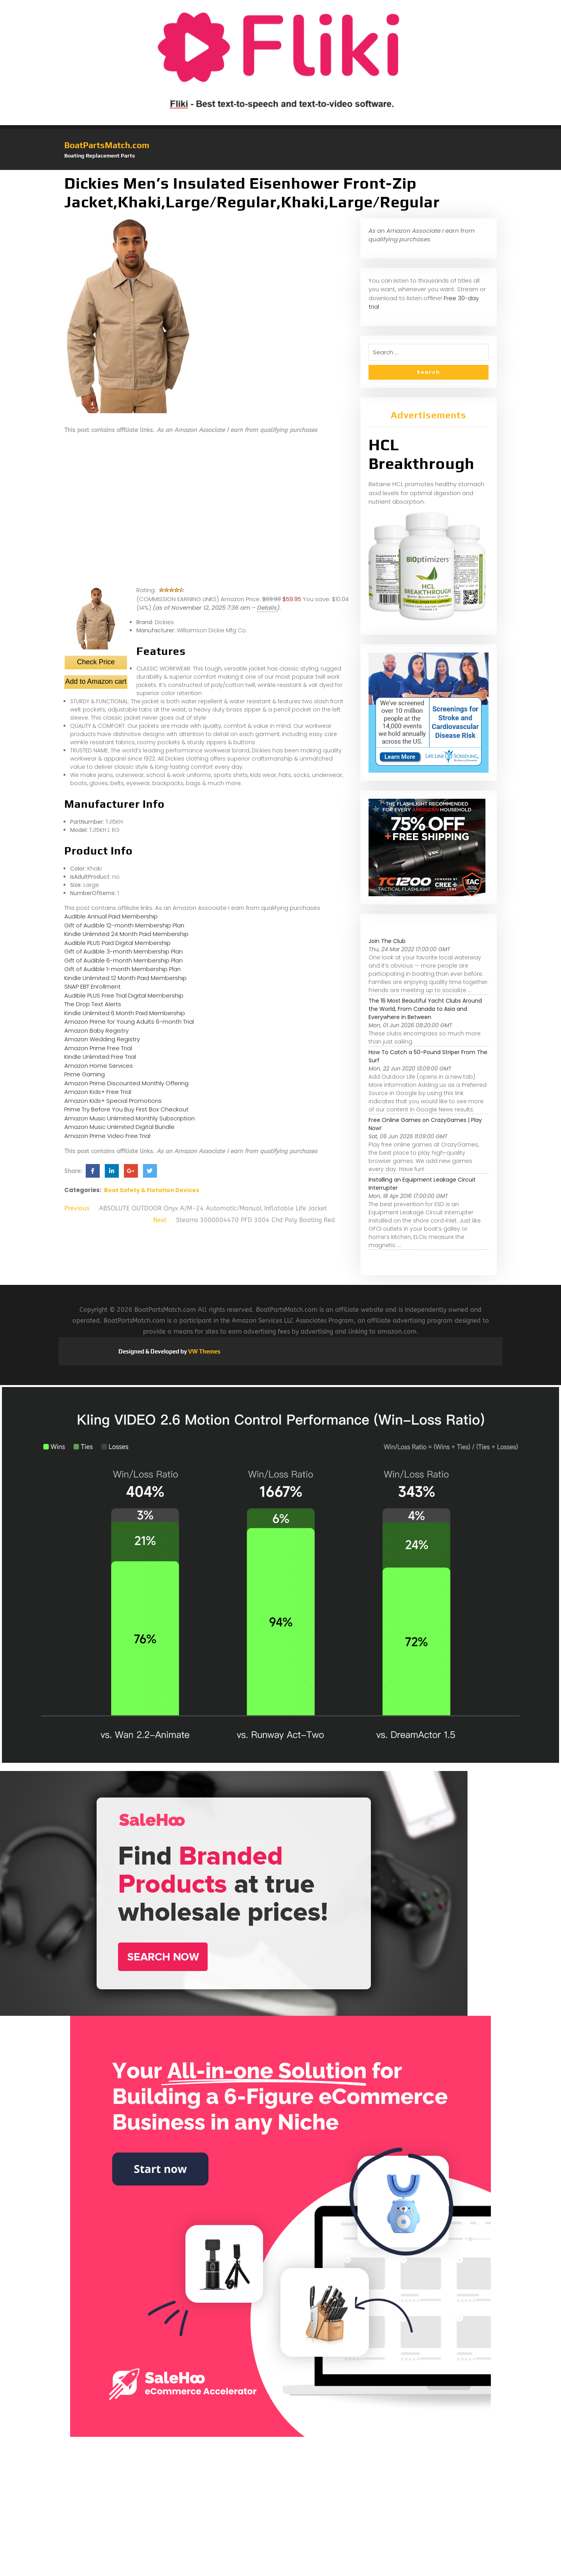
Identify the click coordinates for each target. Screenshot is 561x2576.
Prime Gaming (84, 1074)
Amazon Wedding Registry (102, 1039)
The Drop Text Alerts (92, 1004)
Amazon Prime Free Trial (98, 1048)
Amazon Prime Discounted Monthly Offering (126, 1083)
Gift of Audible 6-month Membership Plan (123, 960)
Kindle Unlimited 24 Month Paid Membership (126, 934)
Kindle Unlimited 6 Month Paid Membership (124, 1013)
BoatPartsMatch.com (106, 145)
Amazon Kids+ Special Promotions (113, 1101)
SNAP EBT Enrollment (92, 986)
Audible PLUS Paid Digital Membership (117, 943)
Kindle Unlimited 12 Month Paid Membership (125, 978)
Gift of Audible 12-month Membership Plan (124, 925)
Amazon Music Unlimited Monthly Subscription (129, 1118)
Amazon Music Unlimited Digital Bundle (119, 1127)
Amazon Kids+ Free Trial (97, 1092)
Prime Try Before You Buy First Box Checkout (126, 1109)
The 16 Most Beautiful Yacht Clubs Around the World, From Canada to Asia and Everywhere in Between (425, 1009)
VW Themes (204, 1351)
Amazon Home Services (98, 1066)
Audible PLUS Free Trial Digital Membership (123, 995)
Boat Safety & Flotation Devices (151, 1190)
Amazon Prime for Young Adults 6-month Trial (129, 1021)
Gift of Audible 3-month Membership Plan (123, 951)
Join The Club (387, 941)
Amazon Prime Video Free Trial (107, 1136)
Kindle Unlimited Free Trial (100, 1057)
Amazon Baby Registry (96, 1030)
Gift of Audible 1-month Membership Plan (122, 969)
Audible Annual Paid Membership (111, 916)
